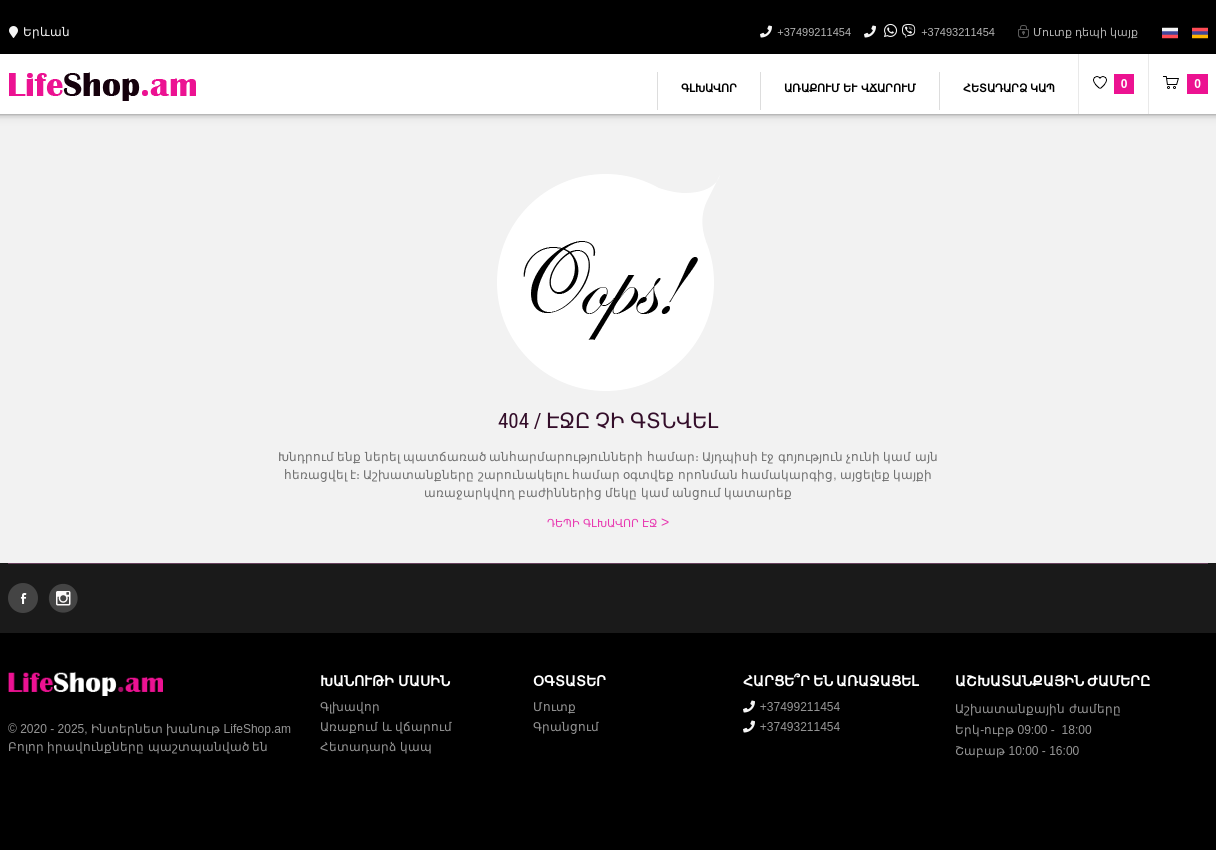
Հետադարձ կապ (1009, 88)
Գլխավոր (709, 88)
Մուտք (554, 707)
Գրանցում (566, 727)
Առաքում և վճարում (849, 88)
